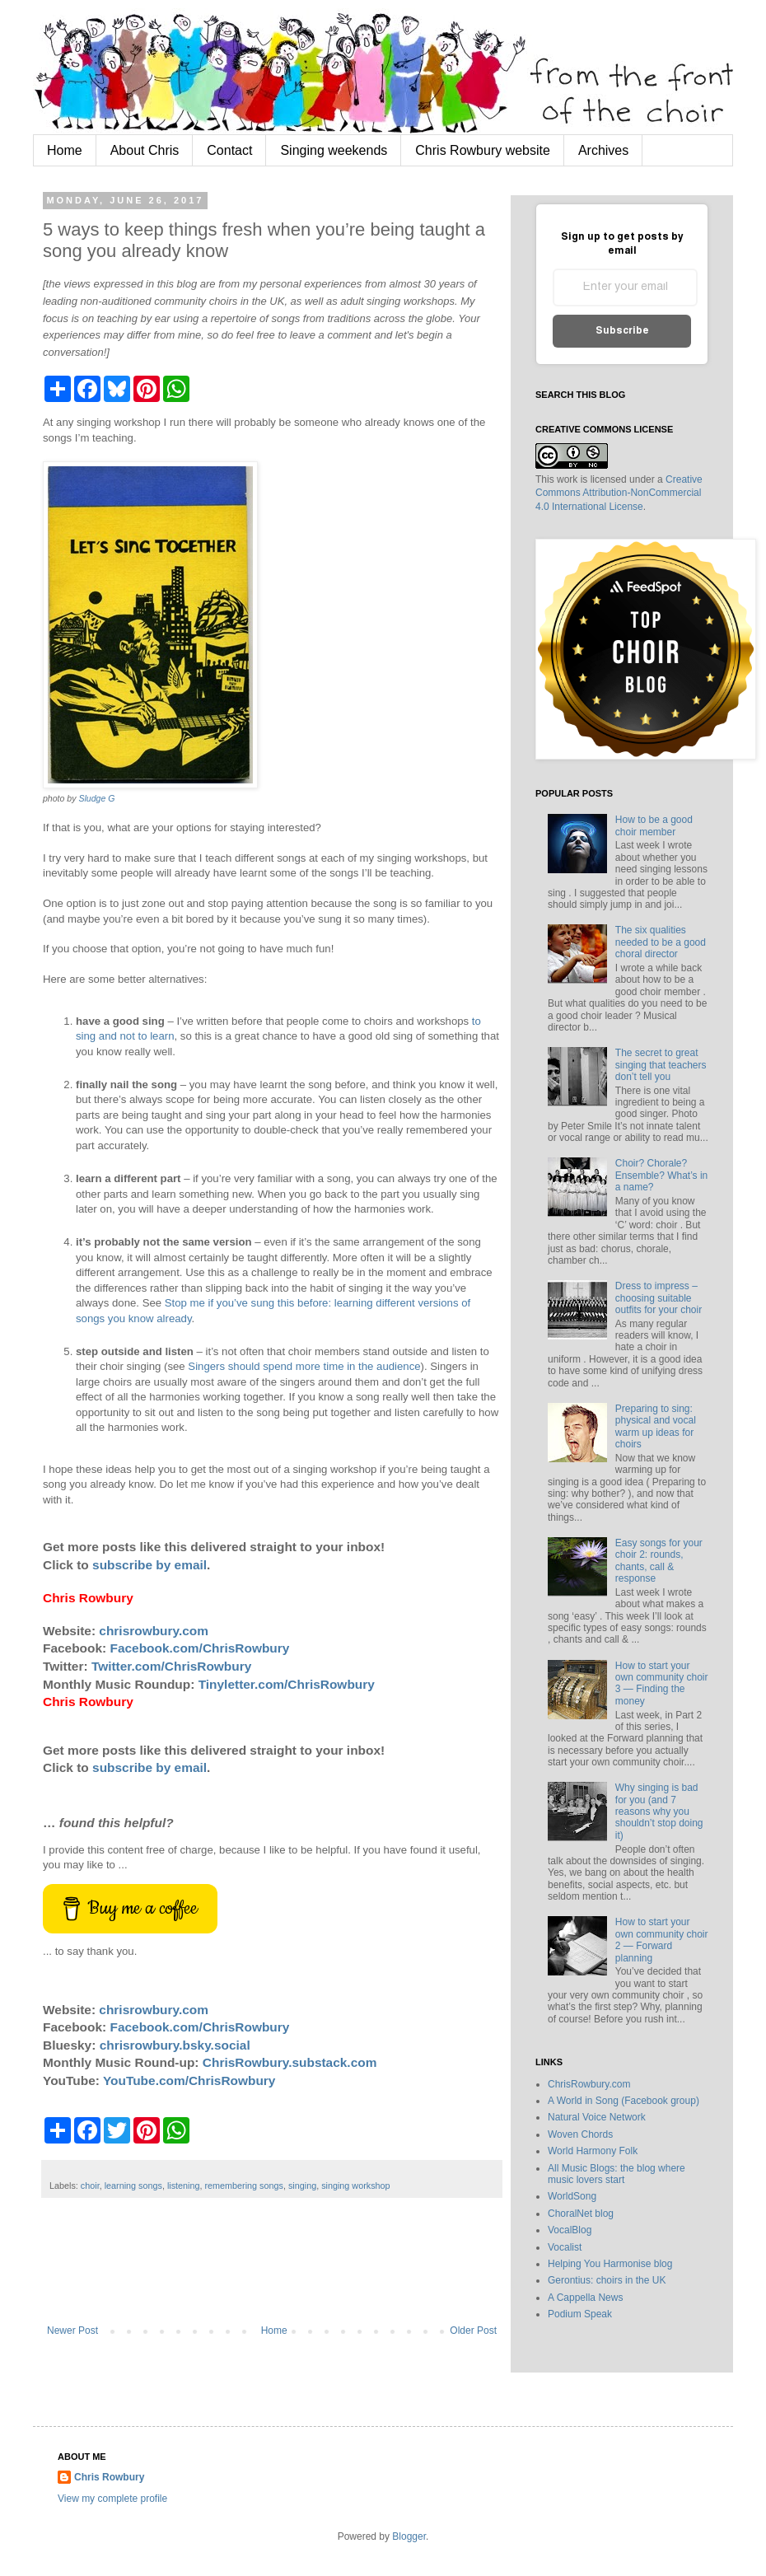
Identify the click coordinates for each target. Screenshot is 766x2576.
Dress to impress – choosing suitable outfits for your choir (658, 1298)
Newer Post (72, 2330)
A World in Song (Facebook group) (623, 2100)
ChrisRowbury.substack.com (290, 2062)
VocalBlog (569, 2230)
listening (183, 2185)
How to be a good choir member (654, 825)
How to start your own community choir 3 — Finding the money (661, 1683)
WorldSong (572, 2196)
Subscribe (622, 330)
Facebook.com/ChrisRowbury (200, 1648)
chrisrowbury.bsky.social (175, 2045)
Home (64, 150)
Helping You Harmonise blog (610, 2264)
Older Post (473, 2330)
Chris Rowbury (109, 2477)
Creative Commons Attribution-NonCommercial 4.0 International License (619, 493)
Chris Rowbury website (482, 150)
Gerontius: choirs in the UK (607, 2280)
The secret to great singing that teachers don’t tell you (661, 1064)
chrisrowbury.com (153, 1631)
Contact (229, 150)
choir (90, 2185)
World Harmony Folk (593, 2151)
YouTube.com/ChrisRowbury (189, 2080)
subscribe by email (149, 1565)
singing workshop (355, 2185)
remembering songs (244, 2185)
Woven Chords (580, 2134)
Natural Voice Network (597, 2117)
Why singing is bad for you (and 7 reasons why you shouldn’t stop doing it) (659, 1811)
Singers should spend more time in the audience (304, 1366)
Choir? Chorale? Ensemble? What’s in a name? (661, 1175)
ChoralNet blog (581, 2213)
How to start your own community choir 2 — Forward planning (661, 1939)
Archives (603, 150)
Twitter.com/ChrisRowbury (171, 1666)
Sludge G (96, 798)
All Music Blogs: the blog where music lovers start (616, 2174)
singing (302, 2185)
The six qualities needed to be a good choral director (660, 942)
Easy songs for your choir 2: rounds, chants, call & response (659, 1560)
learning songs (133, 2185)
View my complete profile (112, 2498)
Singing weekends (333, 150)
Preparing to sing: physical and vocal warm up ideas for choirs (655, 1426)
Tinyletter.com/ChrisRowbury (287, 1684)
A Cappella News (585, 2297)
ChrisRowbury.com (589, 2084)
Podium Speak (580, 2314)
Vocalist (565, 2247)
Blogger (409, 2536)
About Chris (145, 150)
